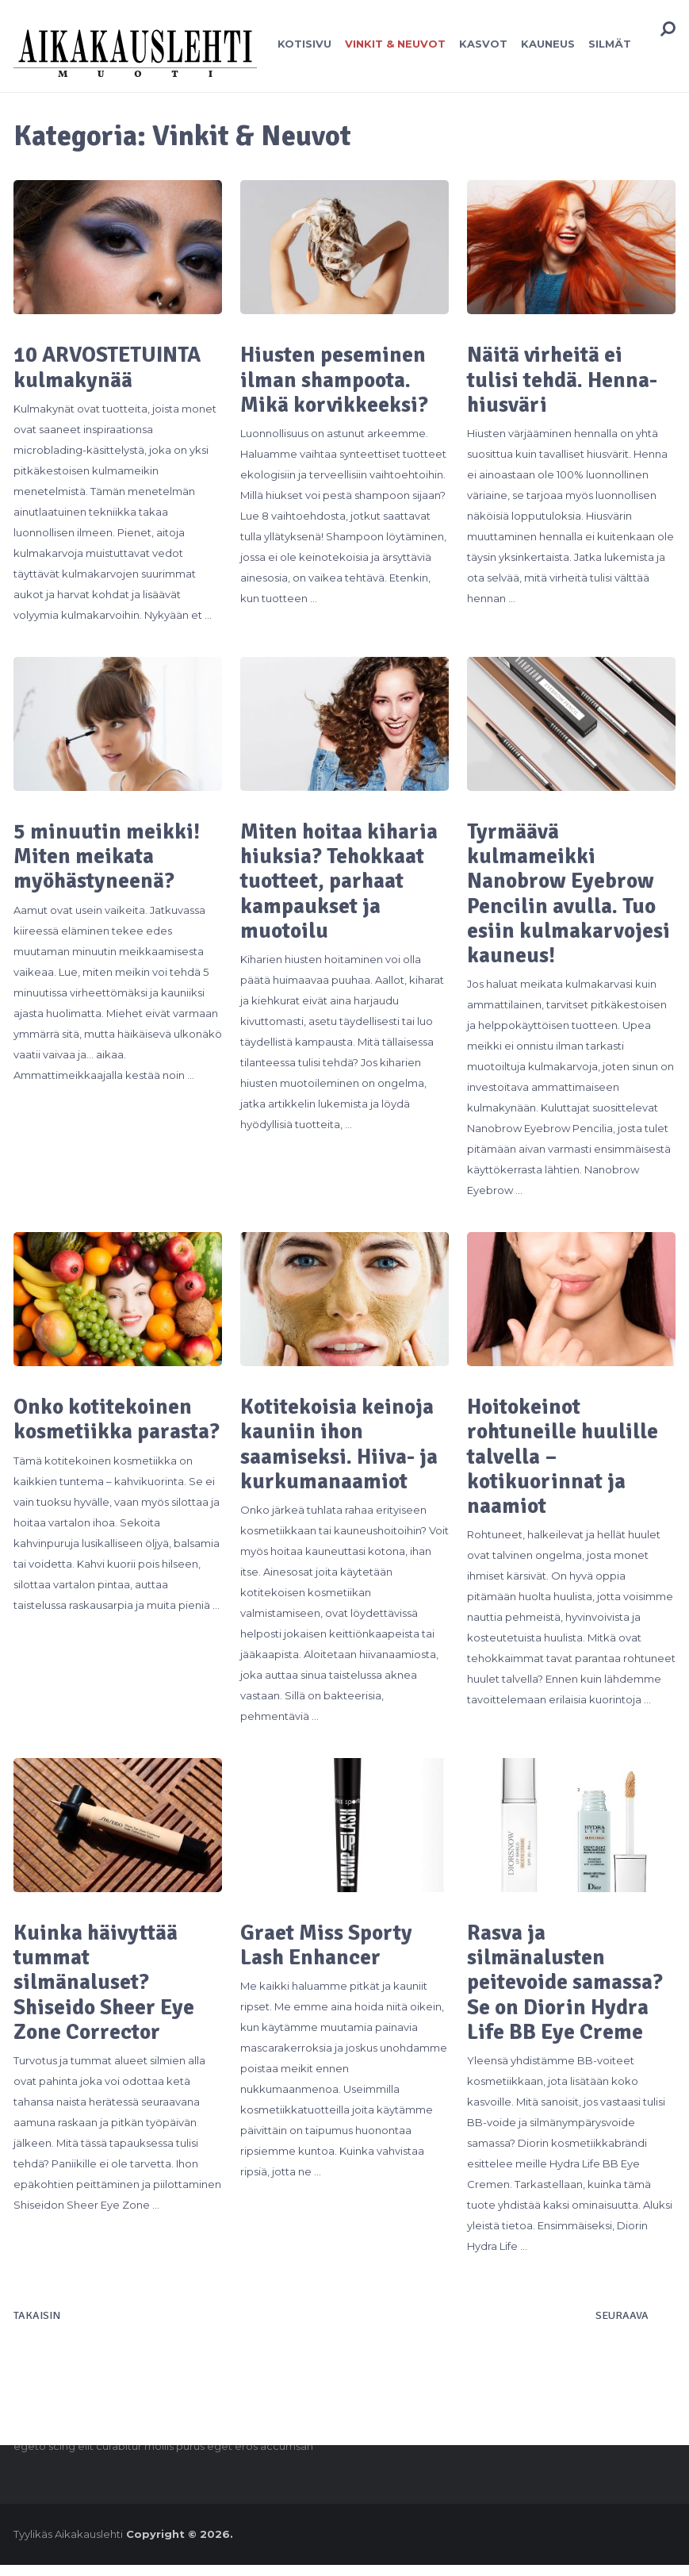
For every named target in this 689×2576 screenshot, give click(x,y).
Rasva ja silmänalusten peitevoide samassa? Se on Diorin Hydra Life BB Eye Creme (568, 1992)
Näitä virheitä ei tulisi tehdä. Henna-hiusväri (565, 381)
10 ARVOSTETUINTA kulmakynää (112, 368)
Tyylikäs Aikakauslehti (68, 2545)
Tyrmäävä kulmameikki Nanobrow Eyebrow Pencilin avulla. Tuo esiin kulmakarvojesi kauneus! (570, 897)
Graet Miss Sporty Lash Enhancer (328, 1954)
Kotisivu (302, 43)
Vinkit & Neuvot (392, 43)
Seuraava (622, 2326)
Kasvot (479, 43)
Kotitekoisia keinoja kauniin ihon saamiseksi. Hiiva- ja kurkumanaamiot (342, 1451)
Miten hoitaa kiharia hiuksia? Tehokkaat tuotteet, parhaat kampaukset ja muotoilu (342, 884)
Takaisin (36, 2326)
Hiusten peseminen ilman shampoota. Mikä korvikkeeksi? (335, 381)
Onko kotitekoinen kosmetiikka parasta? (105, 1438)
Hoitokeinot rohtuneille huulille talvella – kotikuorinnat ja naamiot (563, 1463)
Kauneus (543, 43)
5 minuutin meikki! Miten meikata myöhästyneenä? (107, 859)
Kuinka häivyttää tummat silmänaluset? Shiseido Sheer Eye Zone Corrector (106, 1992)
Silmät (604, 43)
